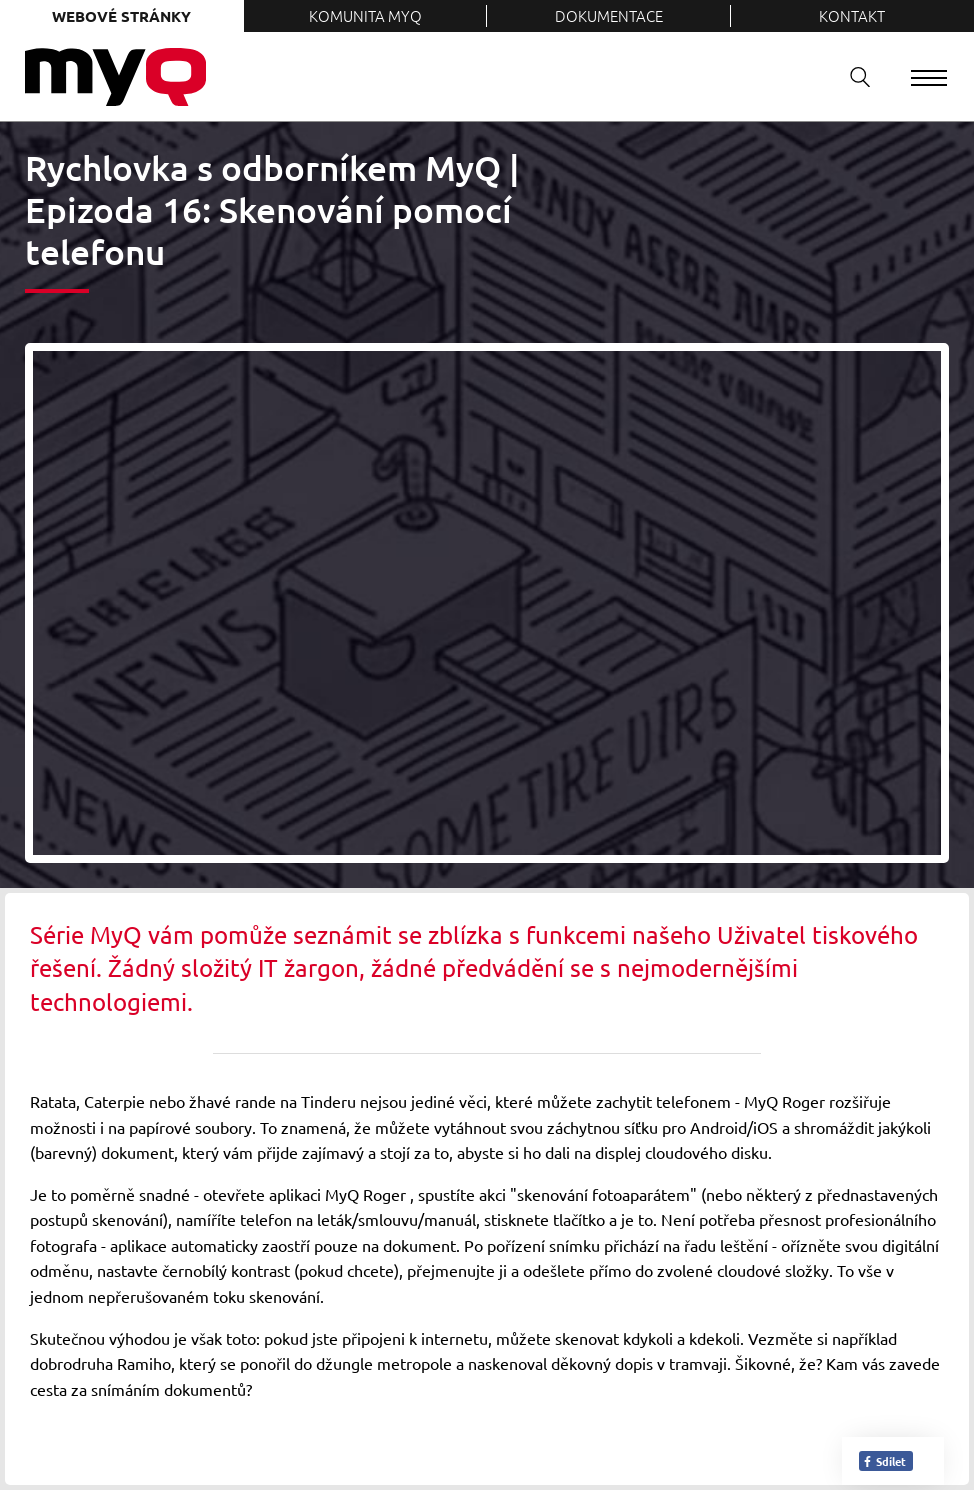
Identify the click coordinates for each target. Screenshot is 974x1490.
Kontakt (852, 15)
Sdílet (884, 1461)
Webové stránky (121, 16)
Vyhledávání (853, 76)
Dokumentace (609, 15)
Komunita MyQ (365, 15)
